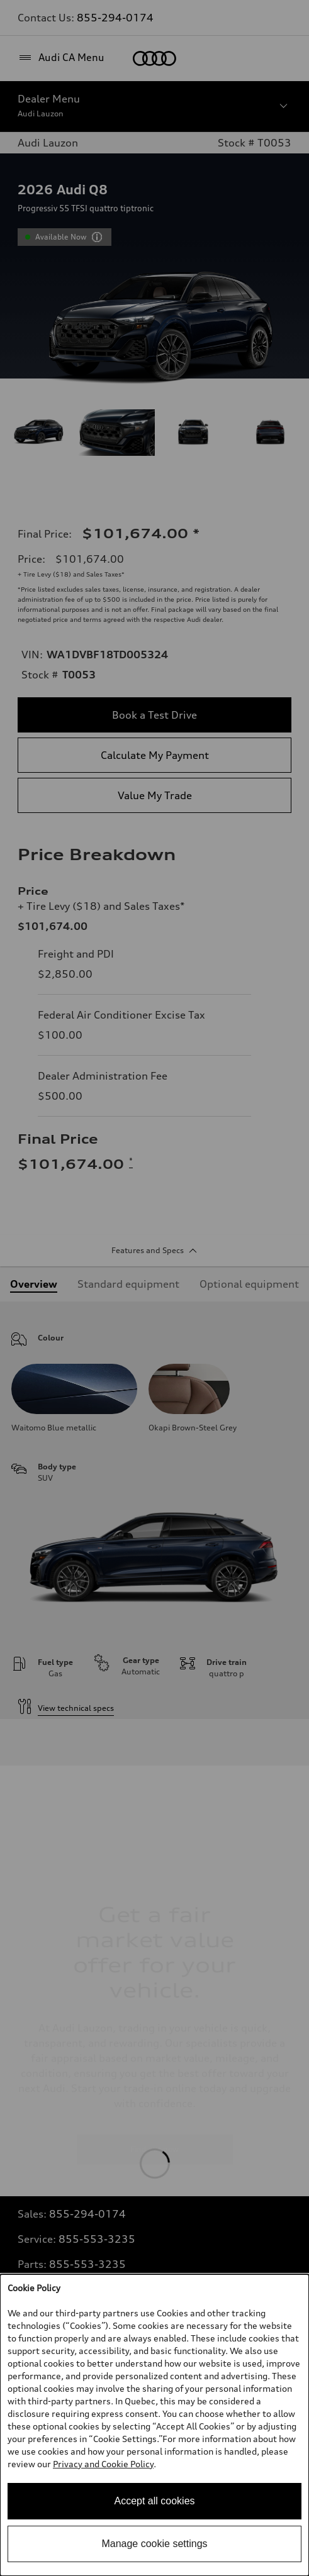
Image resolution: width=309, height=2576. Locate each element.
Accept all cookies (154, 2501)
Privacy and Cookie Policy (103, 2463)
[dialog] (154, 2425)
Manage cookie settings (154, 2543)
